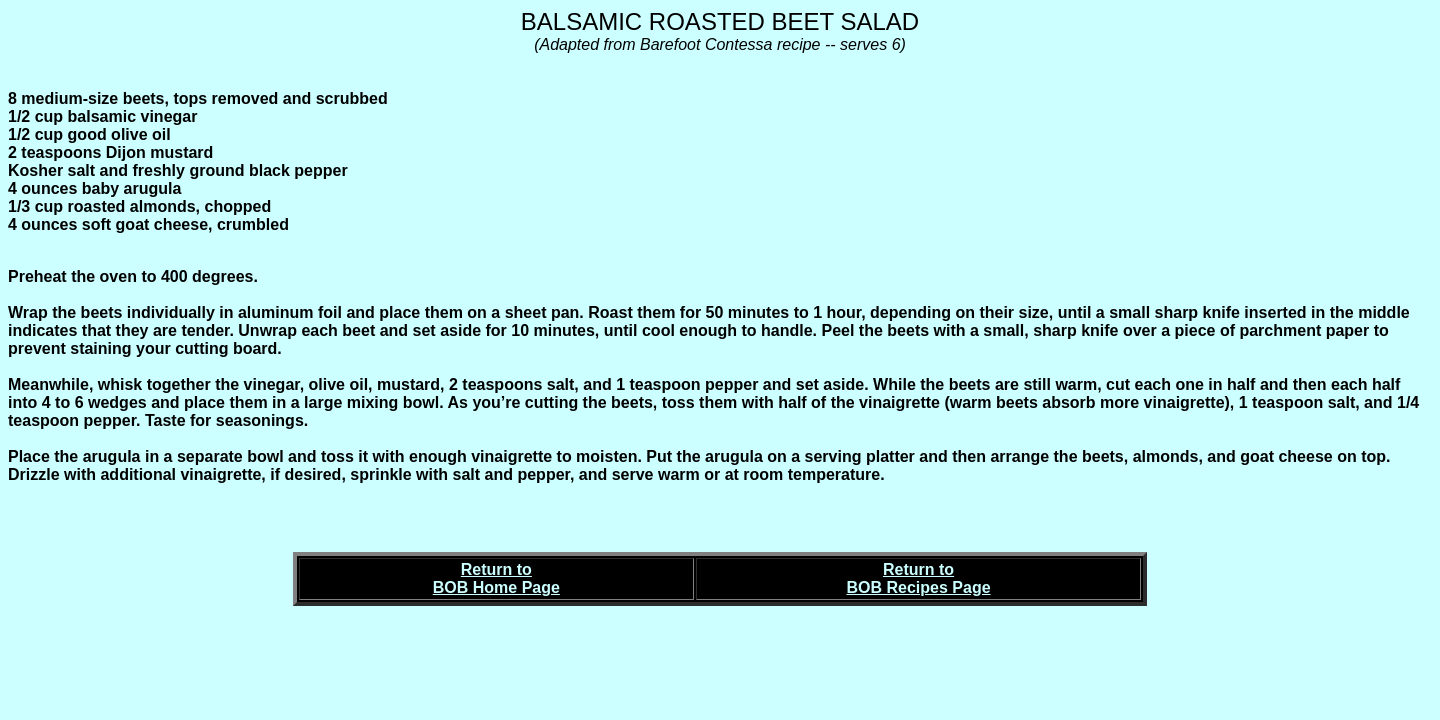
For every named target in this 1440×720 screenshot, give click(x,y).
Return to (496, 569)
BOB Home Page (496, 587)
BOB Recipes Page (919, 587)
